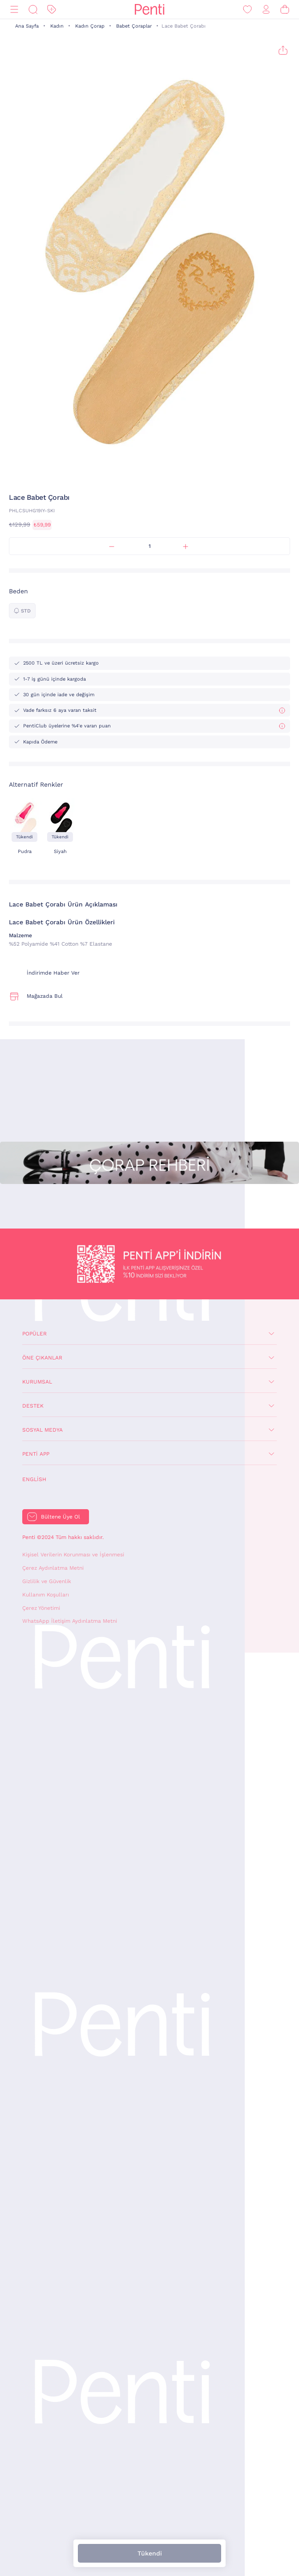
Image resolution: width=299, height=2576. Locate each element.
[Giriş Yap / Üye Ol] (266, 9)
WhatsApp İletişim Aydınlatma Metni (69, 1621)
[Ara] (33, 9)
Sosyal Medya (42, 1430)
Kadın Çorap (90, 26)
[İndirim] (51, 9)
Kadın (57, 26)
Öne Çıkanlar (42, 1358)
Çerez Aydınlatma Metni (53, 1568)
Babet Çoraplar (134, 26)
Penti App (35, 1454)
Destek (33, 1406)
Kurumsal (37, 1382)
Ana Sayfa (27, 26)
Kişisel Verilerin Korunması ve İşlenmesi (73, 1554)
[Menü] (14, 9)
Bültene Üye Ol (60, 1517)
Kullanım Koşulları (45, 1595)
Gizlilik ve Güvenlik (46, 1581)
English (34, 1479)
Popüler (34, 1334)
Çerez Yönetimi (41, 1608)
